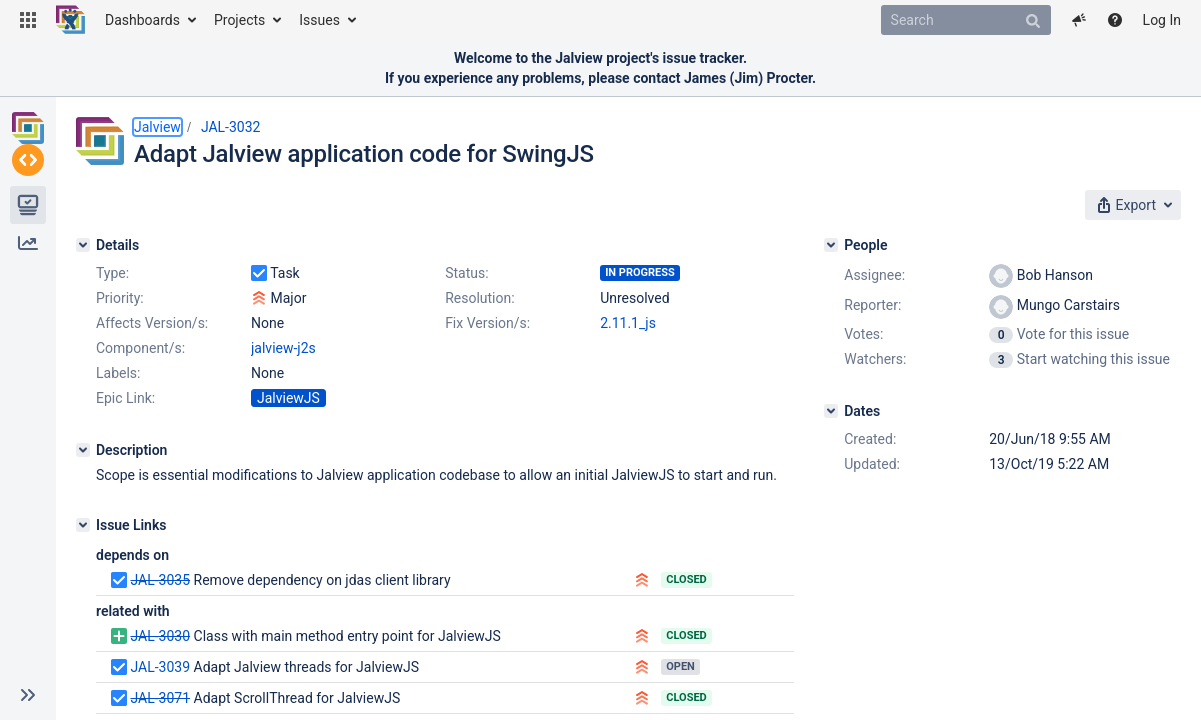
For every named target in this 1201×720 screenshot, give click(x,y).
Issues (319, 20)
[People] (831, 245)
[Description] (83, 450)
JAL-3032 (231, 127)
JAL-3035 (160, 580)
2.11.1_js (628, 323)
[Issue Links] (83, 525)
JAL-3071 (160, 698)
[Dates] (831, 411)
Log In (1162, 20)
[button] (28, 20)
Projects (239, 20)
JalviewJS (288, 398)
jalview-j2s (283, 348)
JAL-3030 (160, 636)
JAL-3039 (160, 667)
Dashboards (142, 20)
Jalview (157, 127)
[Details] (83, 245)
